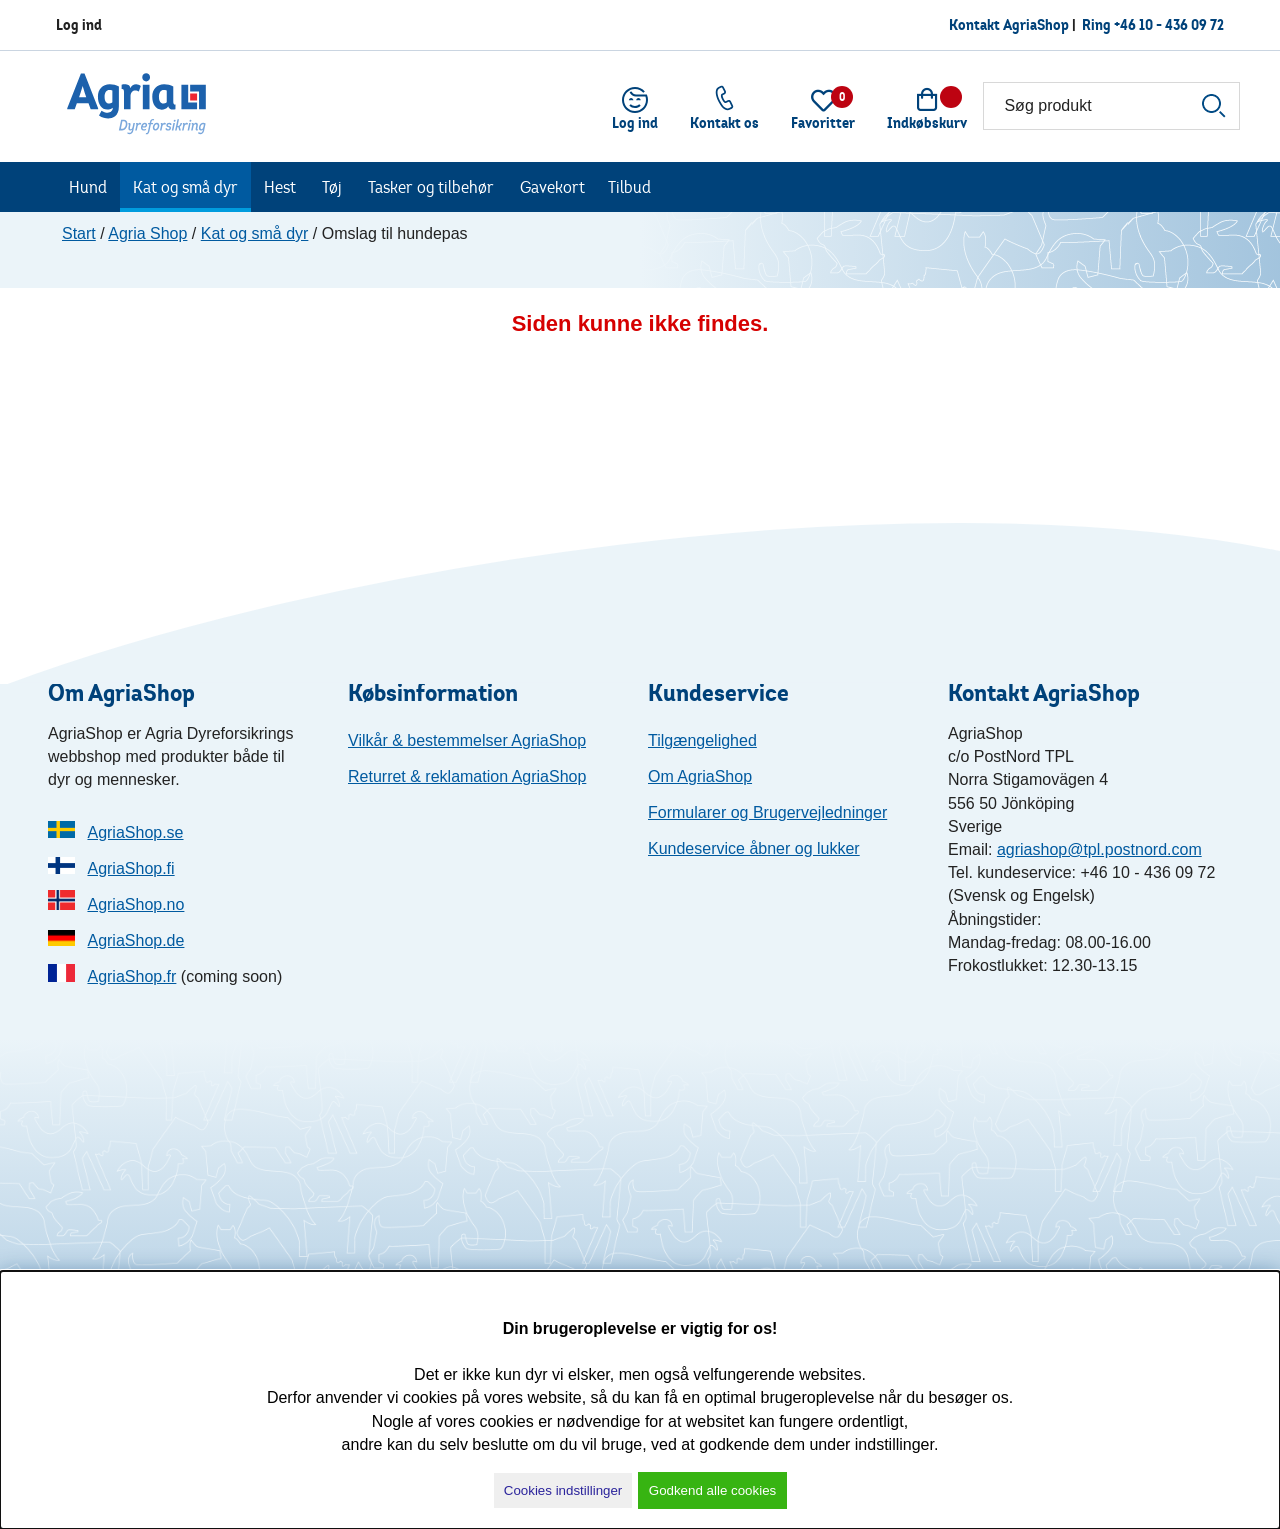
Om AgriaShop (700, 776)
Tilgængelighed (702, 740)
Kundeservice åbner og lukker (754, 848)
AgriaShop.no (135, 904)
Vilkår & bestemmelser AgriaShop (467, 740)
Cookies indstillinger (563, 1490)
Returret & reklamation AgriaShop (467, 776)
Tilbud (629, 187)
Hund (88, 187)
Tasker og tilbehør (431, 187)
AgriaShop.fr (131, 976)
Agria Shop (147, 233)
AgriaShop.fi (130, 868)
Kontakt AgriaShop (1009, 24)
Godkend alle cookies (712, 1490)
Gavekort (552, 187)
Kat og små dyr (185, 187)
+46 (1169, 24)
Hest (280, 187)
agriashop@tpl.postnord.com (1099, 849)
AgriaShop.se (135, 832)
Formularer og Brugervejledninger (767, 812)
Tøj (332, 187)
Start (79, 233)
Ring (1098, 24)
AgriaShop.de (135, 940)
